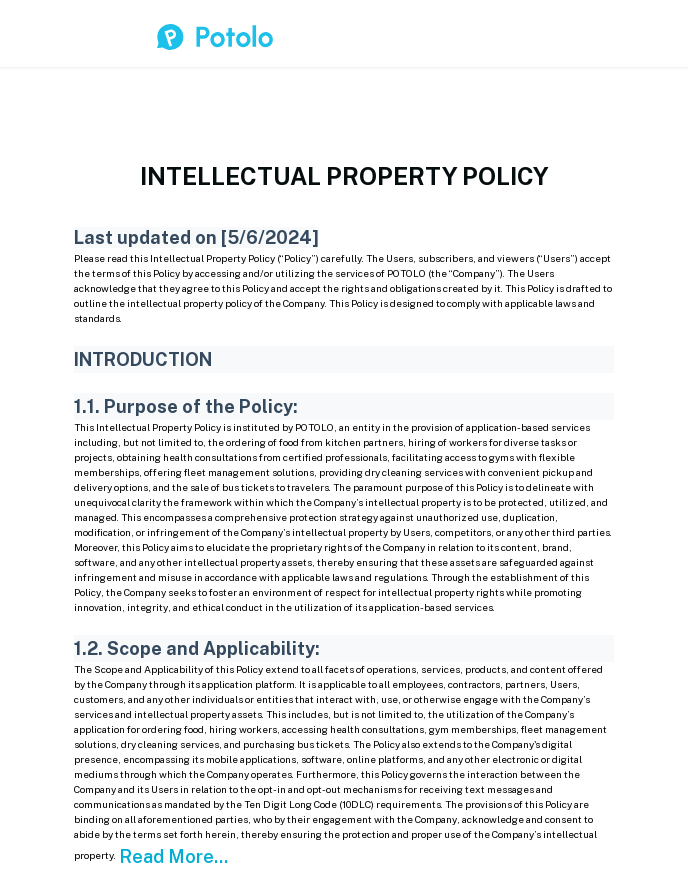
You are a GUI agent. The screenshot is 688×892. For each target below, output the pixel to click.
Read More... (173, 856)
